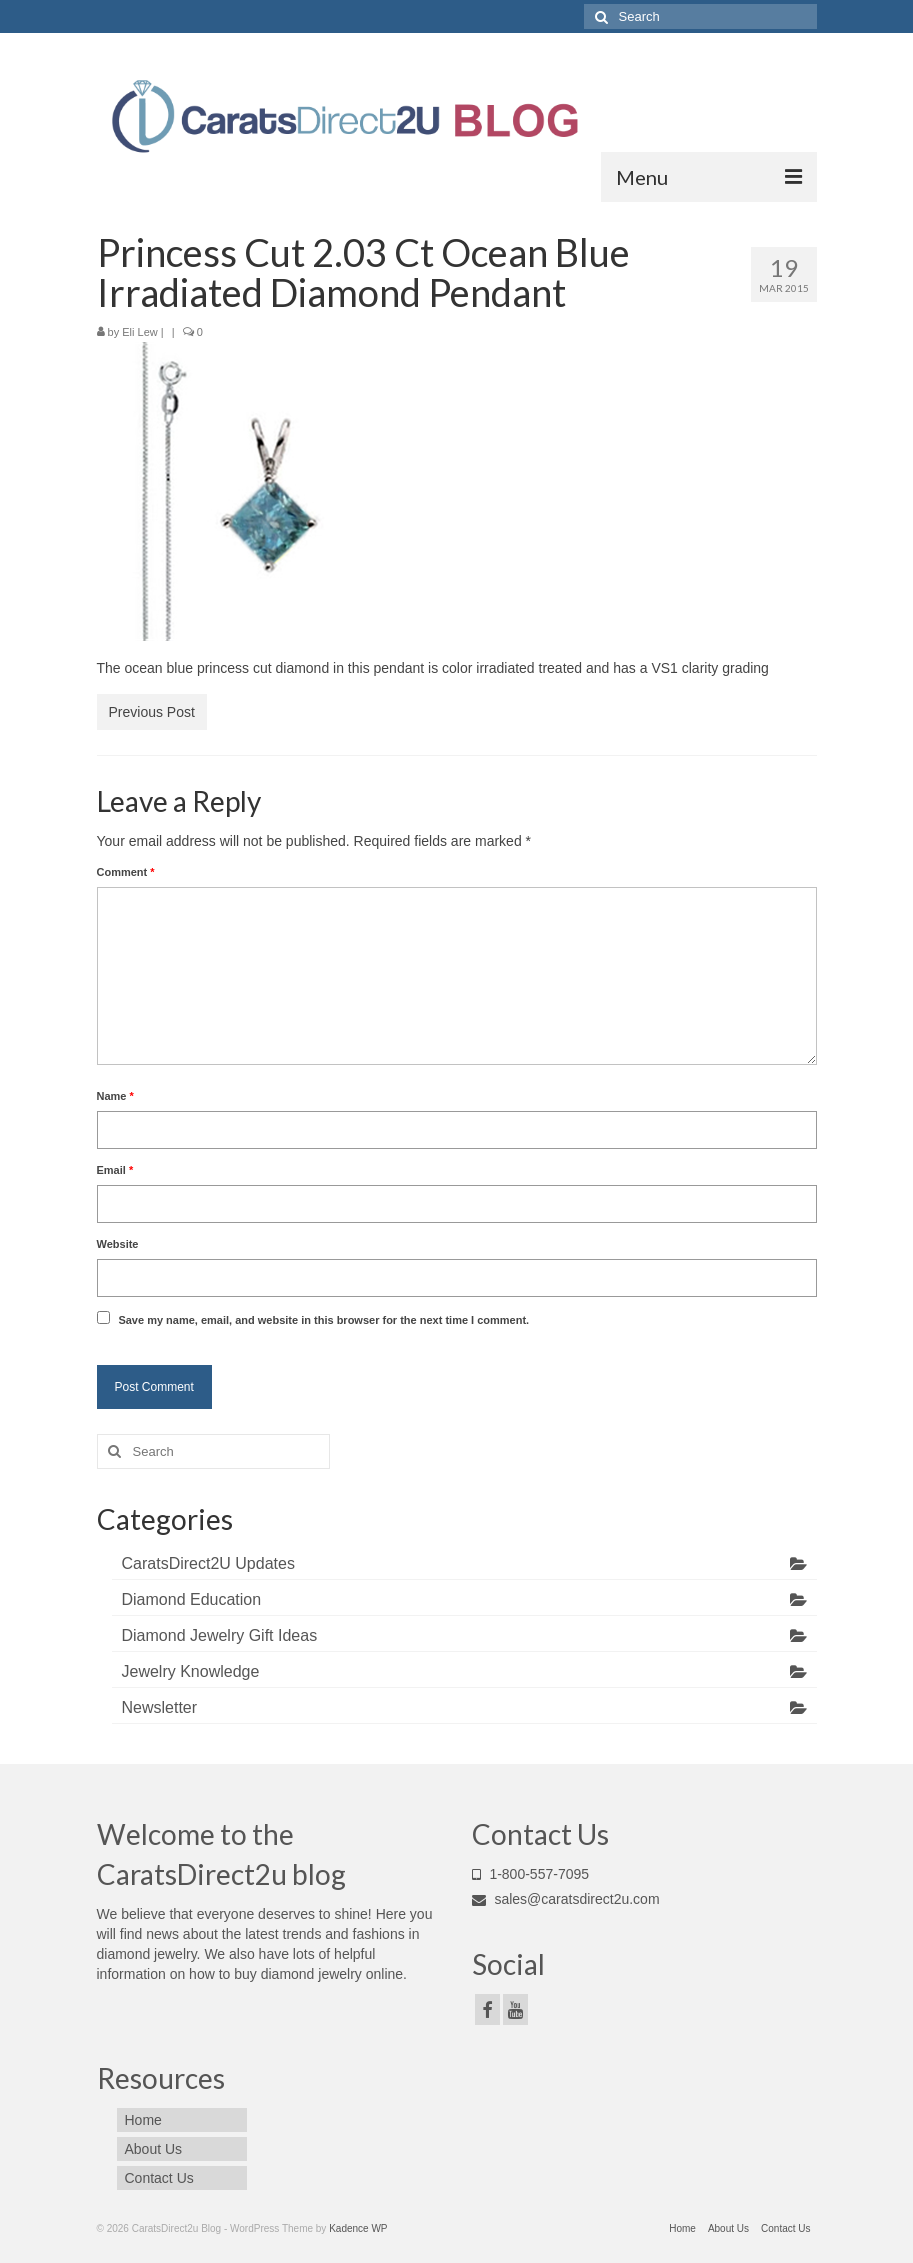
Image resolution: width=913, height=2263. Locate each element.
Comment (126, 872)
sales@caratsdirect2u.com (566, 1899)
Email (115, 1170)
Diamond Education (192, 1599)
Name (115, 1096)
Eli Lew (139, 332)
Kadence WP (358, 2228)
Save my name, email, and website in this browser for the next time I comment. (323, 1320)
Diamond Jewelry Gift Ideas (220, 1635)
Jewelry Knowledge (191, 1671)
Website (118, 1244)
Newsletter (160, 1707)
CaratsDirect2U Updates (208, 1563)
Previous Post (152, 712)
